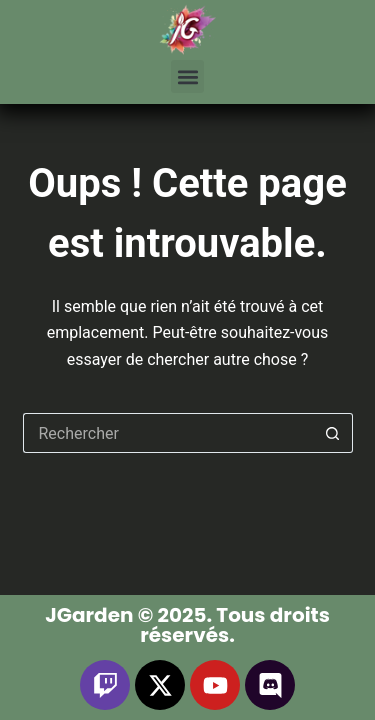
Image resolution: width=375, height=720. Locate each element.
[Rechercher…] (168, 433)
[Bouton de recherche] (333, 433)
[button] (187, 76)
